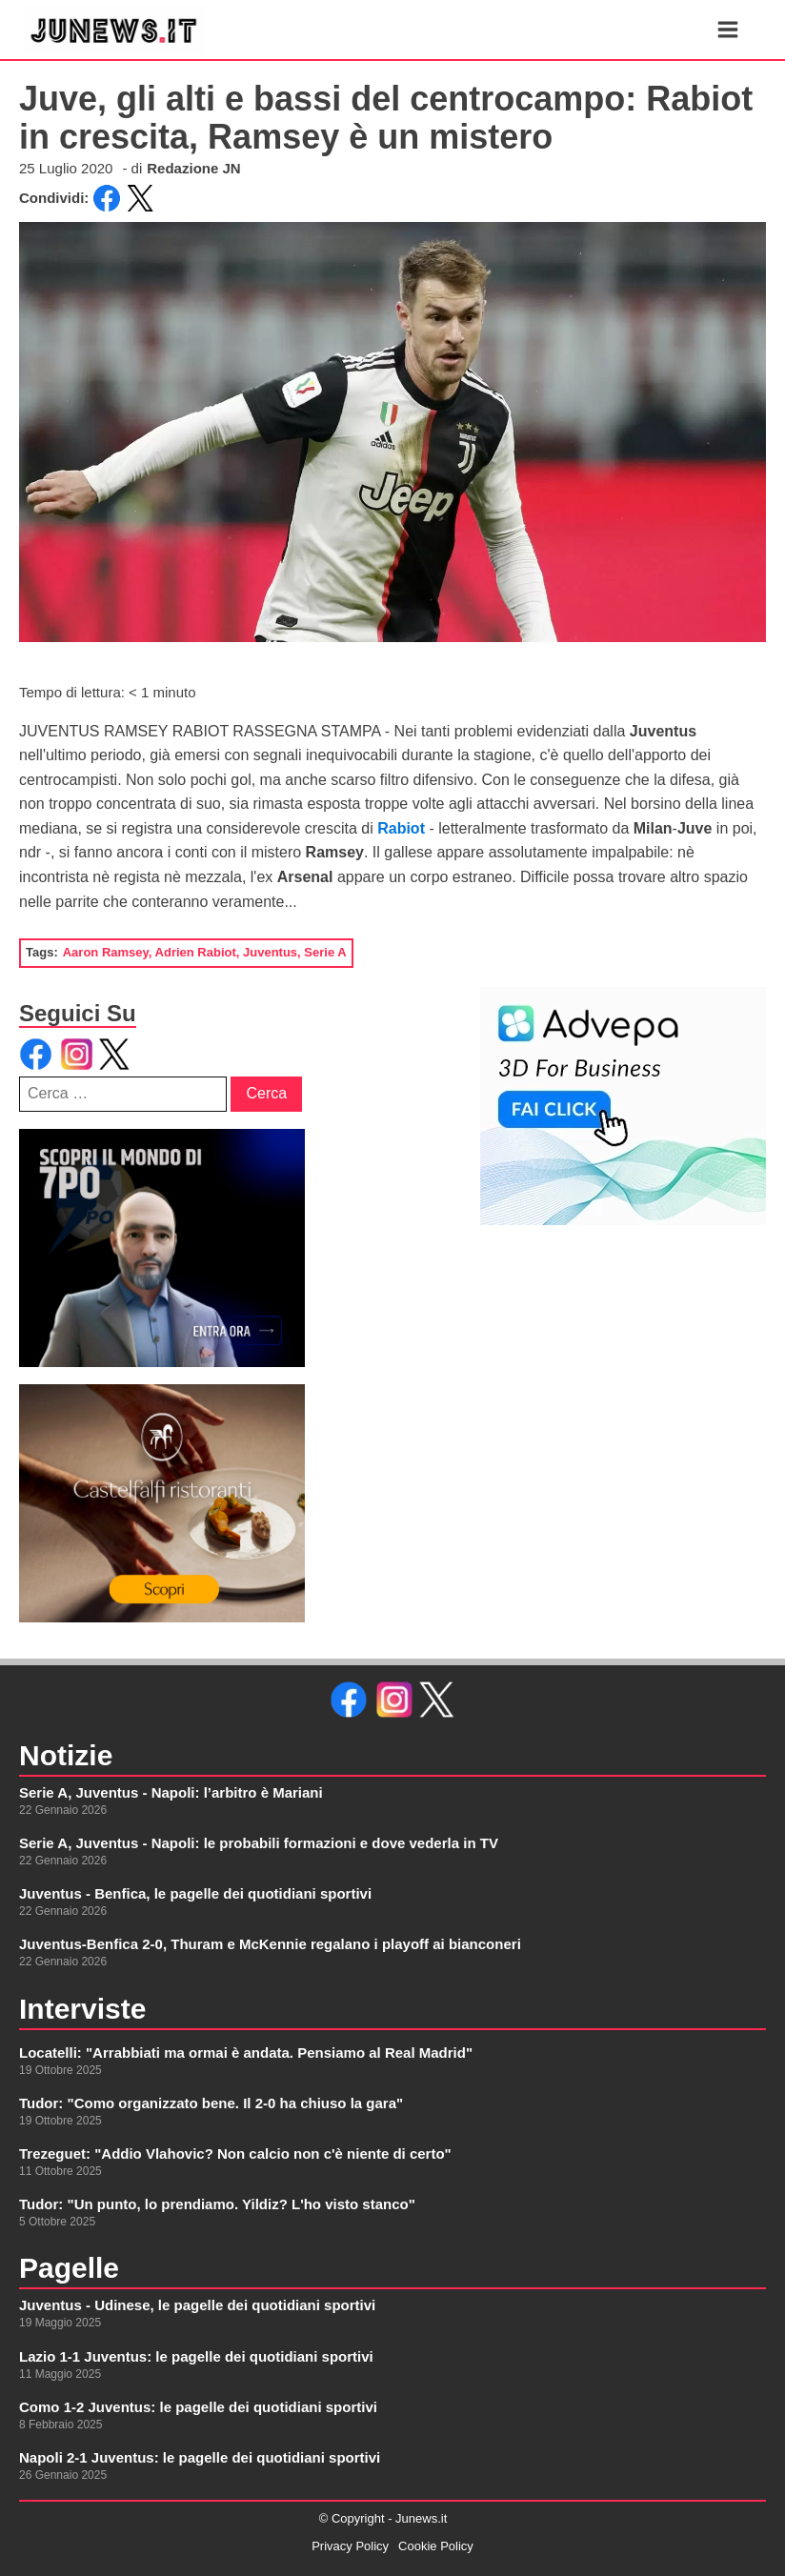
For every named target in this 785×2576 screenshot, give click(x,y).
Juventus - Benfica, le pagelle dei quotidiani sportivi (195, 1893)
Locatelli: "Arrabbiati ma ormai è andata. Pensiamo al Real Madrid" (246, 2052)
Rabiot (403, 828)
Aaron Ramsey (106, 952)
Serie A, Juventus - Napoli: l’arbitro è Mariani (171, 1792)
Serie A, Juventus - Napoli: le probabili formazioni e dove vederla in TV (258, 1843)
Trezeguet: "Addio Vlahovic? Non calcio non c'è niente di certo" (235, 2153)
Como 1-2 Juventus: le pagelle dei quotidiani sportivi (198, 2407)
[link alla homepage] (114, 29)
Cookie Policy (435, 2546)
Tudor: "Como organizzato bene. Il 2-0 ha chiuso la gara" (211, 2103)
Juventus (270, 952)
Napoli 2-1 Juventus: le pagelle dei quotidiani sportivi (199, 2457)
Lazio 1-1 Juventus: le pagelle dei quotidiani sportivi (196, 2356)
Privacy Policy (350, 2546)
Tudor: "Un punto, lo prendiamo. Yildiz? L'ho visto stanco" (217, 2204)
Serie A (325, 952)
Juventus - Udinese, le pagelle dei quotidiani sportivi (197, 2305)
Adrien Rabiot (195, 952)
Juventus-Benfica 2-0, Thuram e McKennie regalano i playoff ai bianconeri (270, 1944)
